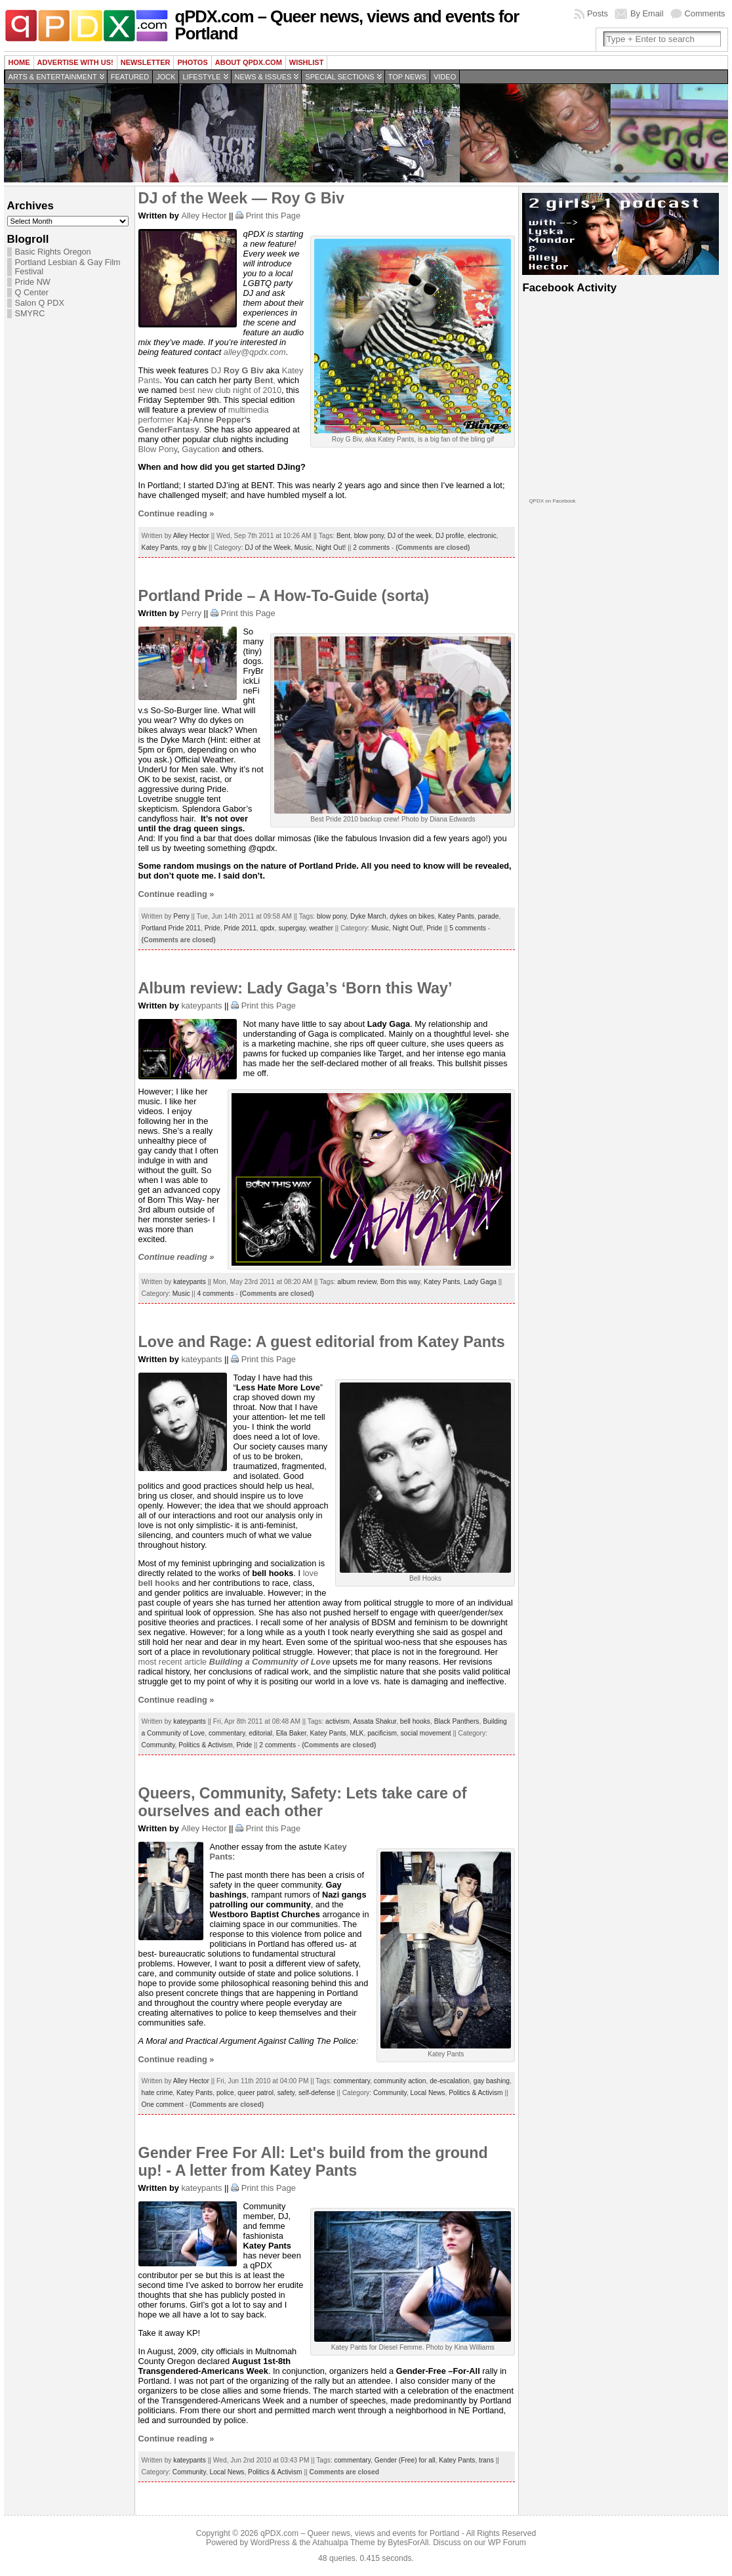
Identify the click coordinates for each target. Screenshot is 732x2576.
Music (303, 547)
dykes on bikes (412, 916)
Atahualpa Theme (343, 2542)
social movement (426, 1733)
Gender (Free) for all (405, 2460)
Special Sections (339, 77)
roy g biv (194, 547)
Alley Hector (203, 215)
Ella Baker (291, 1733)
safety (286, 2092)
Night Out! (330, 547)
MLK (356, 1733)
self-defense (316, 2092)
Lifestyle (201, 77)
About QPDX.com (248, 62)
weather (321, 928)
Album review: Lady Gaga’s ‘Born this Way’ (295, 988)
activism (337, 1721)
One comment (163, 2104)
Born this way (400, 1281)
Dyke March (368, 916)
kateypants (201, 1005)
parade (488, 916)
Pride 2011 (240, 928)
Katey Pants (160, 547)
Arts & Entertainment (53, 77)
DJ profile (450, 535)
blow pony (369, 535)
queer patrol (255, 2092)
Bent (343, 535)
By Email (647, 13)
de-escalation (450, 2081)
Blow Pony (158, 449)
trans (486, 2460)
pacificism (382, 1733)
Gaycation (201, 449)
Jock (165, 77)
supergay (291, 928)
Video (445, 77)
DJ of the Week (268, 547)
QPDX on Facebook (552, 501)
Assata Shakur (374, 1721)
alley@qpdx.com (255, 352)
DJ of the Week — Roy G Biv (241, 198)
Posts (597, 13)
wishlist (306, 62)
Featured (130, 77)
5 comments (467, 928)
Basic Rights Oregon (53, 252)
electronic (482, 535)
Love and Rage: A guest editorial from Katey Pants (321, 1341)
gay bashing (492, 2081)
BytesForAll (408, 2542)
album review (356, 1281)
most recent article (234, 1662)
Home (19, 62)
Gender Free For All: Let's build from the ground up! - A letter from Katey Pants (313, 2161)
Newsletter (146, 62)
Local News (428, 2092)
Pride (212, 928)
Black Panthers (456, 1721)
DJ (237, 370)
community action (400, 2081)
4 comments (215, 1293)
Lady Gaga (480, 1281)
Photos (192, 62)
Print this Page (273, 215)
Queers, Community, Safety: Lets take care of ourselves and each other (302, 1802)
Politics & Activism (205, 1745)
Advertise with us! (75, 62)
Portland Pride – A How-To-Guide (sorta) (283, 595)
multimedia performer (203, 415)
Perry (191, 613)
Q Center (32, 292)
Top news (407, 77)
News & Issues (263, 77)
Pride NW (33, 282)
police (225, 2092)
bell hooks (415, 1721)
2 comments (371, 547)
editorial (260, 1733)
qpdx (267, 928)
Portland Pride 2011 (171, 928)
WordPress (270, 2542)
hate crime (157, 2092)
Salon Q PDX (39, 303)
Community (158, 1745)
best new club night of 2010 (230, 390)
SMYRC (30, 313)
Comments (705, 13)
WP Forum (507, 2542)
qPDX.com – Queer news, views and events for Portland (347, 25)
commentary (227, 1733)
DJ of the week (410, 535)
